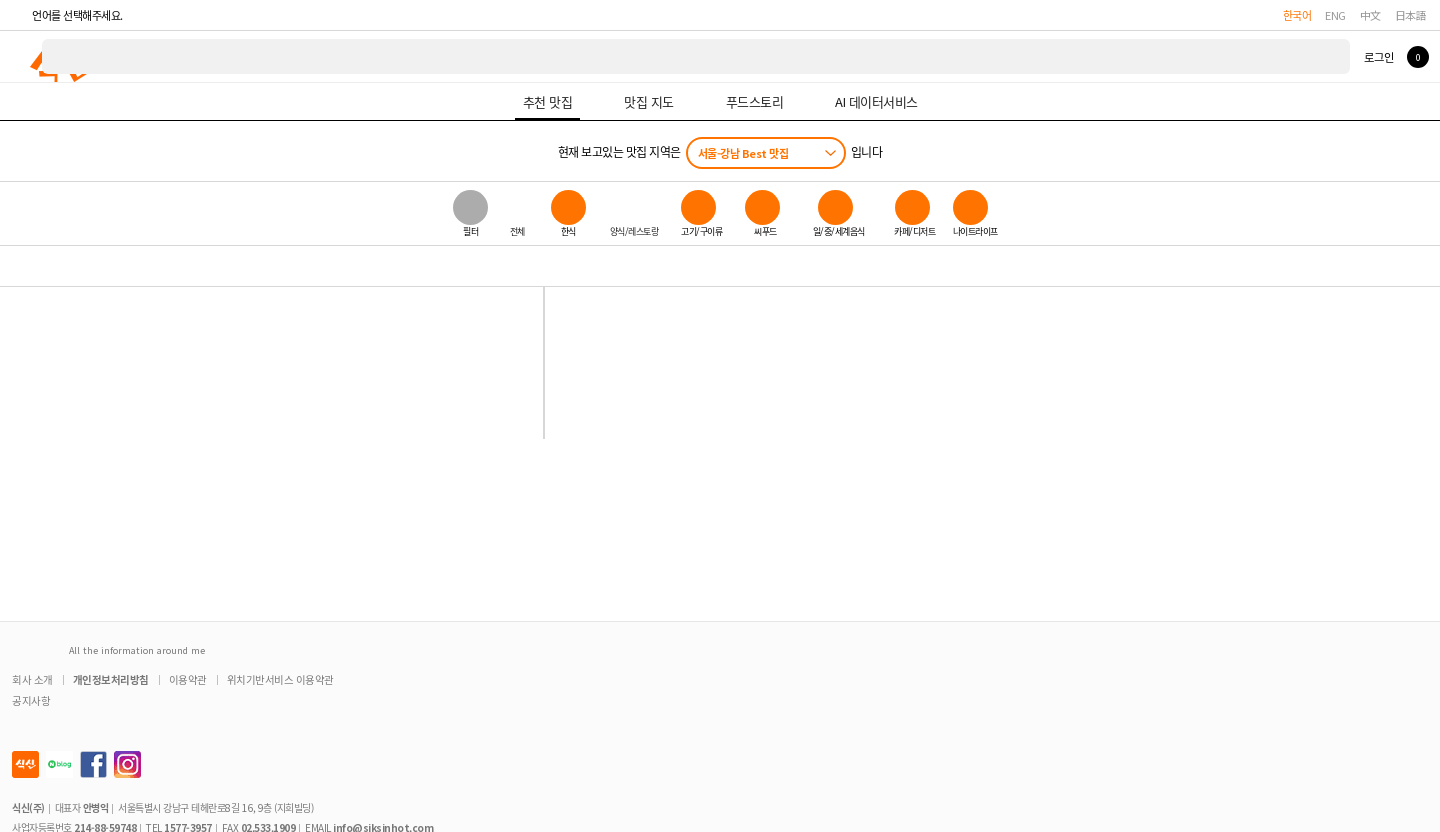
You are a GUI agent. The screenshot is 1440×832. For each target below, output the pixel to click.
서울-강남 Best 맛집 (743, 153)
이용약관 (188, 679)
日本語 (1411, 15)
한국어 (1297, 15)
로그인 (1378, 57)
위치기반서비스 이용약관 (280, 679)
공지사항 (31, 700)
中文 (1370, 15)
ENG (1335, 15)
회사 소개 (32, 679)
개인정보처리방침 (111, 679)
